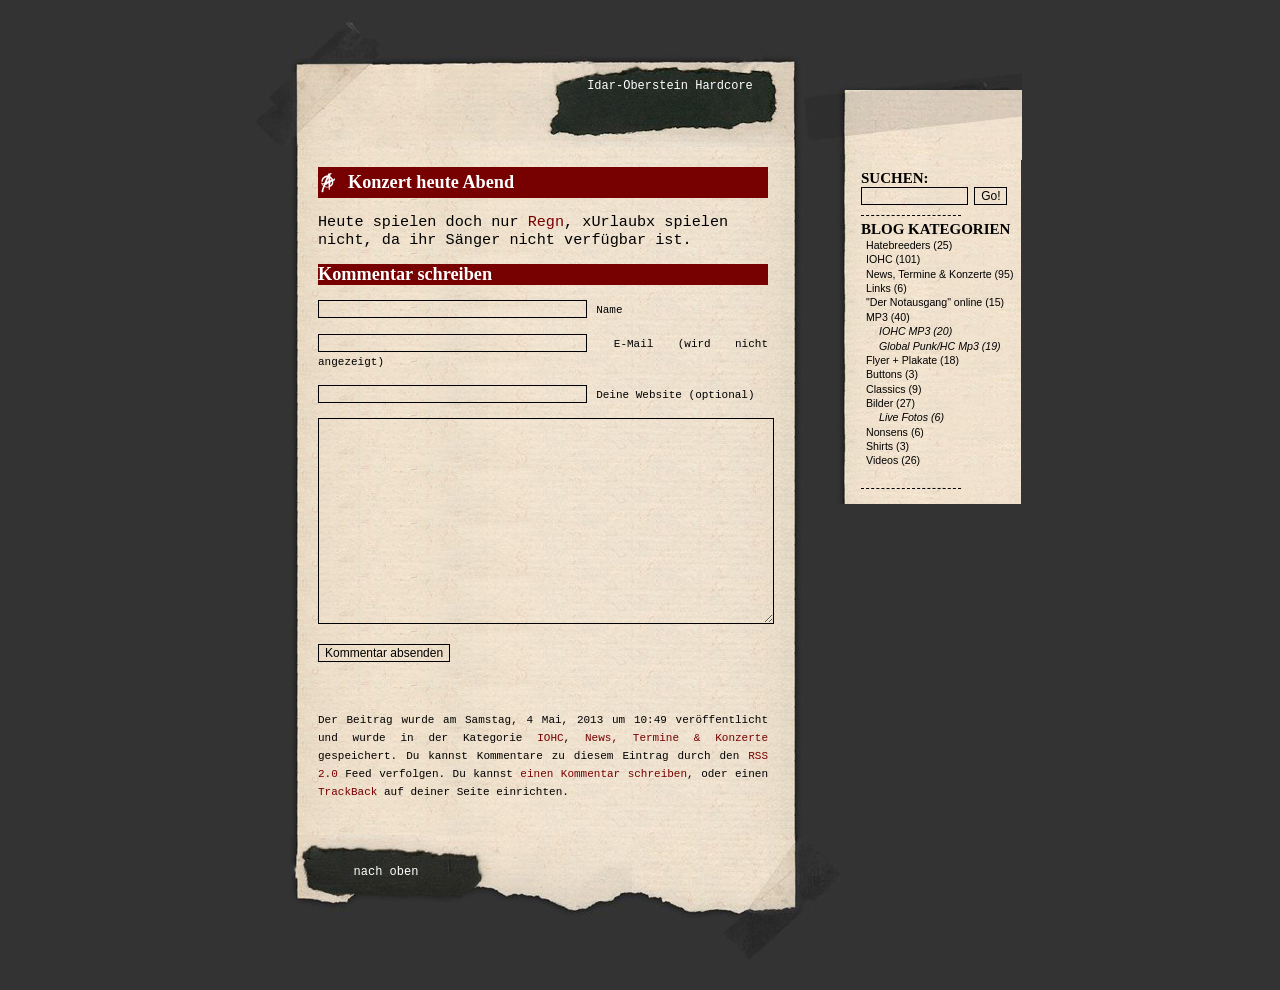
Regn (546, 222)
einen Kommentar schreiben (603, 774)
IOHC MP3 (904, 331)
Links (878, 288)
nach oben (386, 872)
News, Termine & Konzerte (676, 738)
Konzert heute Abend (431, 182)
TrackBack (347, 792)
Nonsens (887, 432)
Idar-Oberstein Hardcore (670, 86)
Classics (886, 389)
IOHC (550, 738)
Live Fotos (903, 417)
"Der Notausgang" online (924, 302)
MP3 (877, 317)
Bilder (879, 403)
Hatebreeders (898, 245)
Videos (882, 460)
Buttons (884, 374)
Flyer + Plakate (901, 360)
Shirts (879, 446)
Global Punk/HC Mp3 (929, 346)
